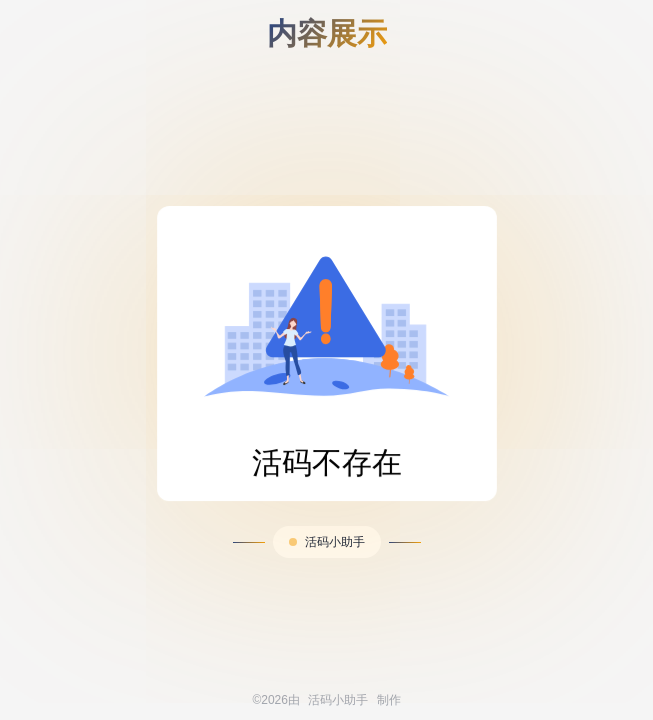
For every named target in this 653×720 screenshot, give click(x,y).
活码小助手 (335, 542)
